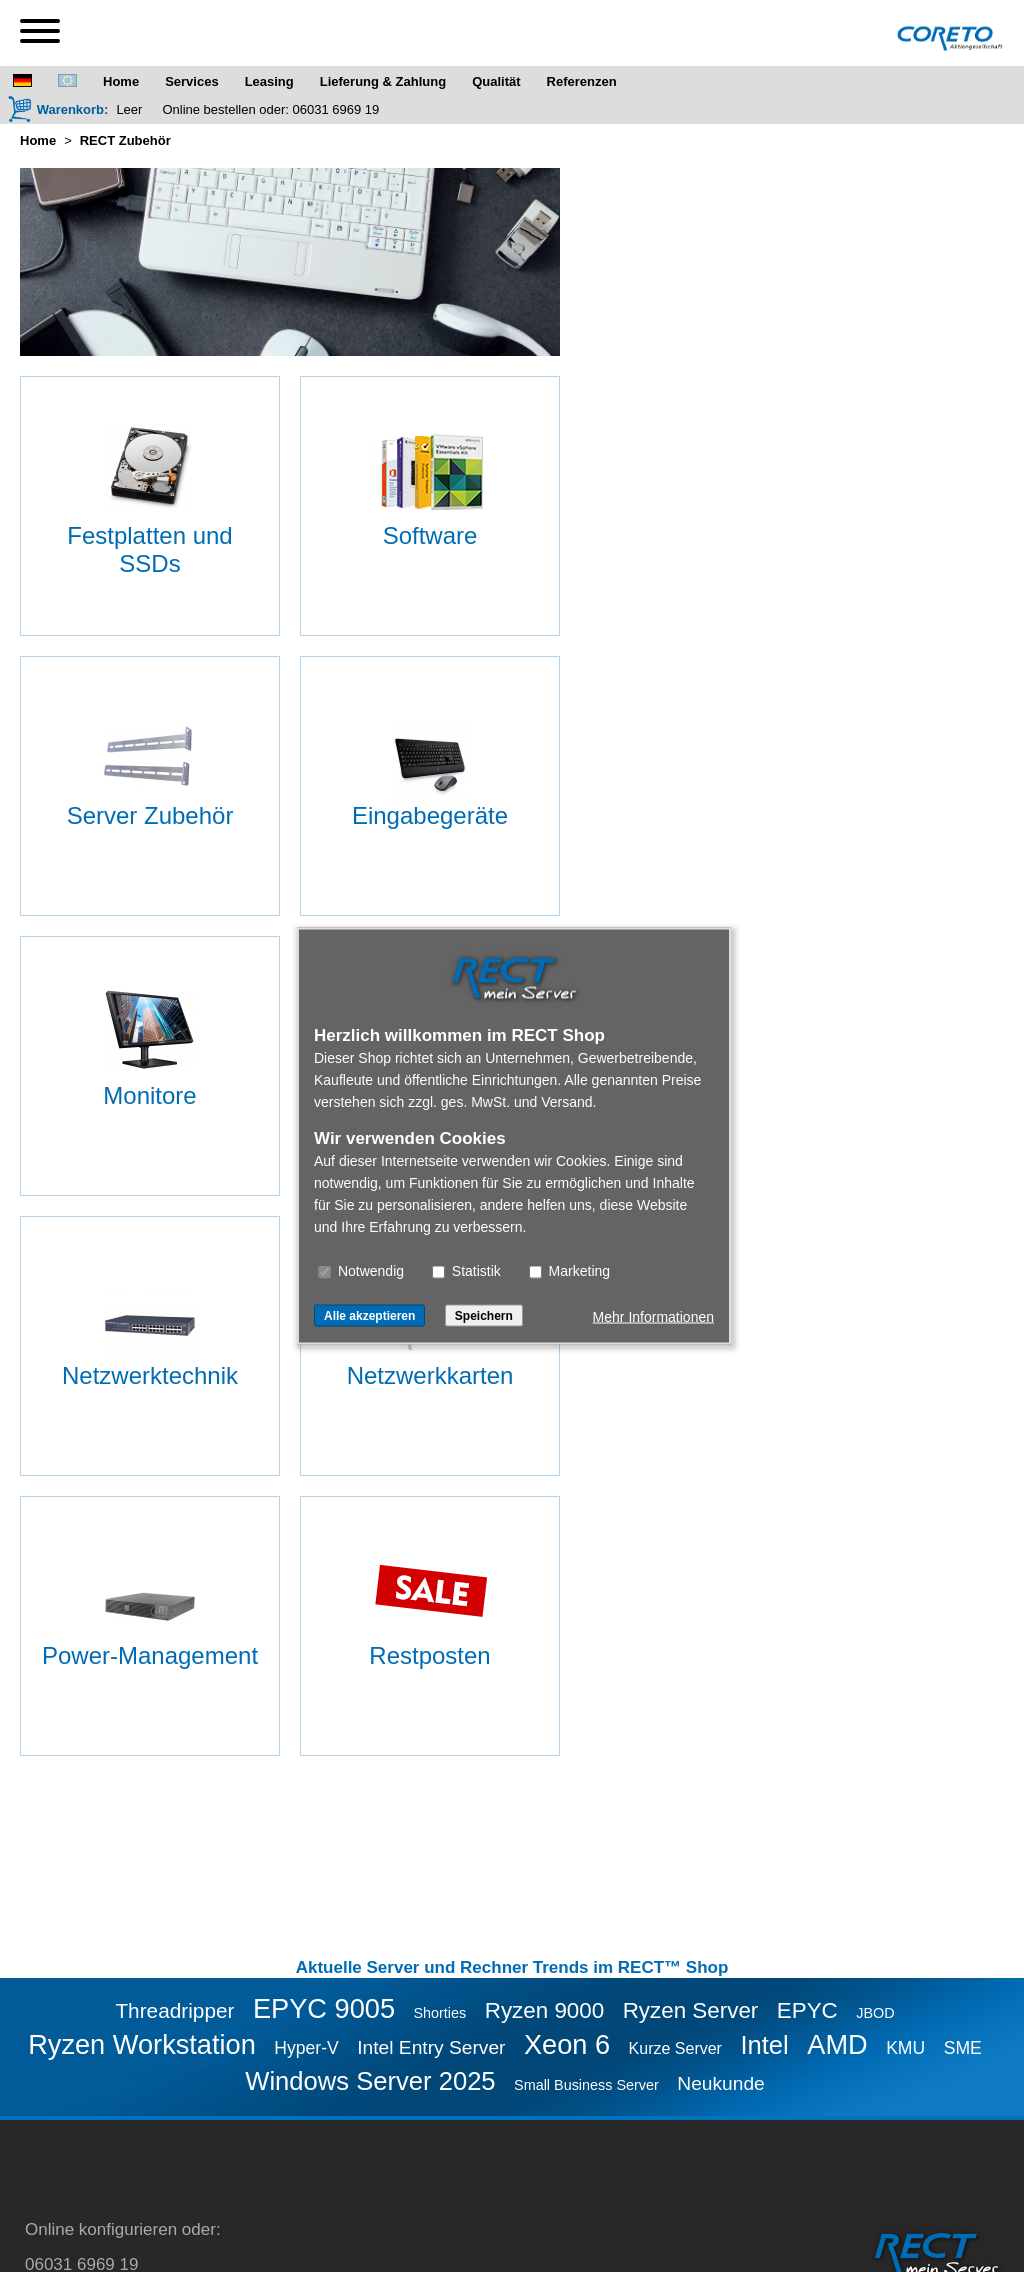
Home (121, 81)
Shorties (439, 2013)
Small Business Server (586, 2085)
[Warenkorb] (58, 109)
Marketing (569, 1271)
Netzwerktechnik (150, 1375)
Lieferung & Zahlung (383, 81)
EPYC (807, 2010)
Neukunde (720, 2083)
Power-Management (150, 1655)
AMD (837, 2044)
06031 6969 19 (336, 109)
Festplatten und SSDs (149, 549)
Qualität (496, 81)
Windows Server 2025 (370, 2081)
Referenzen (582, 81)
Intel (764, 2045)
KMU (905, 2048)
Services (192, 81)
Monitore (149, 1095)
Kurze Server (675, 2048)
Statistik (466, 1271)
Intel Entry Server (431, 2047)
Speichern (484, 1316)
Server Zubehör (150, 815)
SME (963, 2048)
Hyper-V (306, 2048)
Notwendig (361, 1271)
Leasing (269, 81)
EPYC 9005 (324, 2008)
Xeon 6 (567, 2044)
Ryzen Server (691, 2010)
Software (430, 535)
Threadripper (174, 2010)
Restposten (429, 1655)
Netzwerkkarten (430, 1375)
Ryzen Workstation (142, 2044)
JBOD (875, 2013)
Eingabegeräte (430, 815)
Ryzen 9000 (545, 2010)
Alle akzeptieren (369, 1316)
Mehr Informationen (653, 1317)
